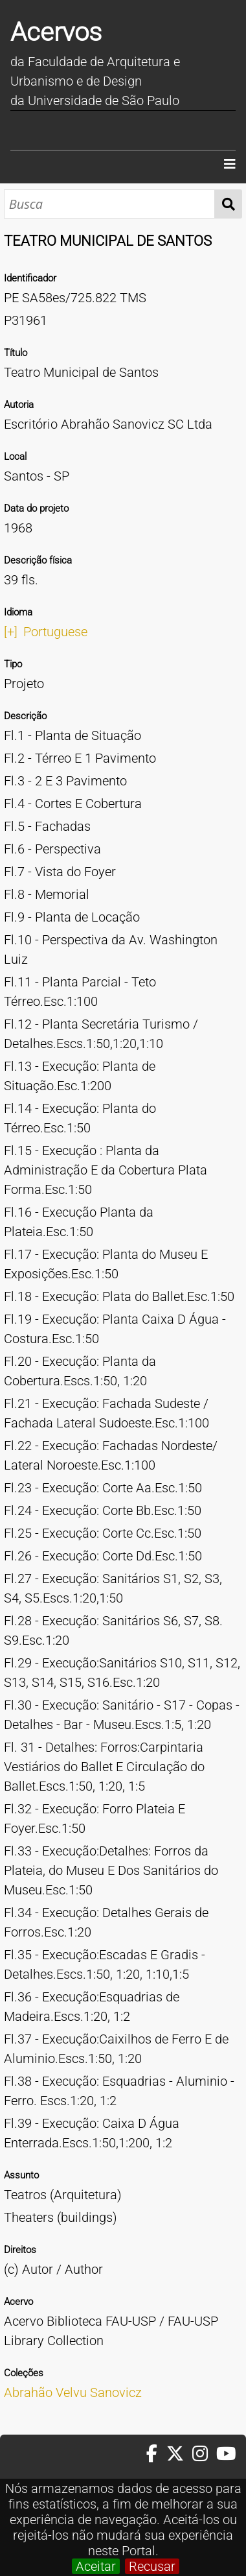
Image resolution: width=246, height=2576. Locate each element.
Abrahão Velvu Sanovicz (73, 2392)
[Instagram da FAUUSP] (204, 2454)
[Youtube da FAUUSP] (227, 2454)
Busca (228, 204)
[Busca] (109, 204)
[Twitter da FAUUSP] (179, 2454)
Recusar (152, 2566)
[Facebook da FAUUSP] (156, 2454)
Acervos (56, 32)
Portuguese (55, 631)
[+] (10, 631)
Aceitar (96, 2566)
